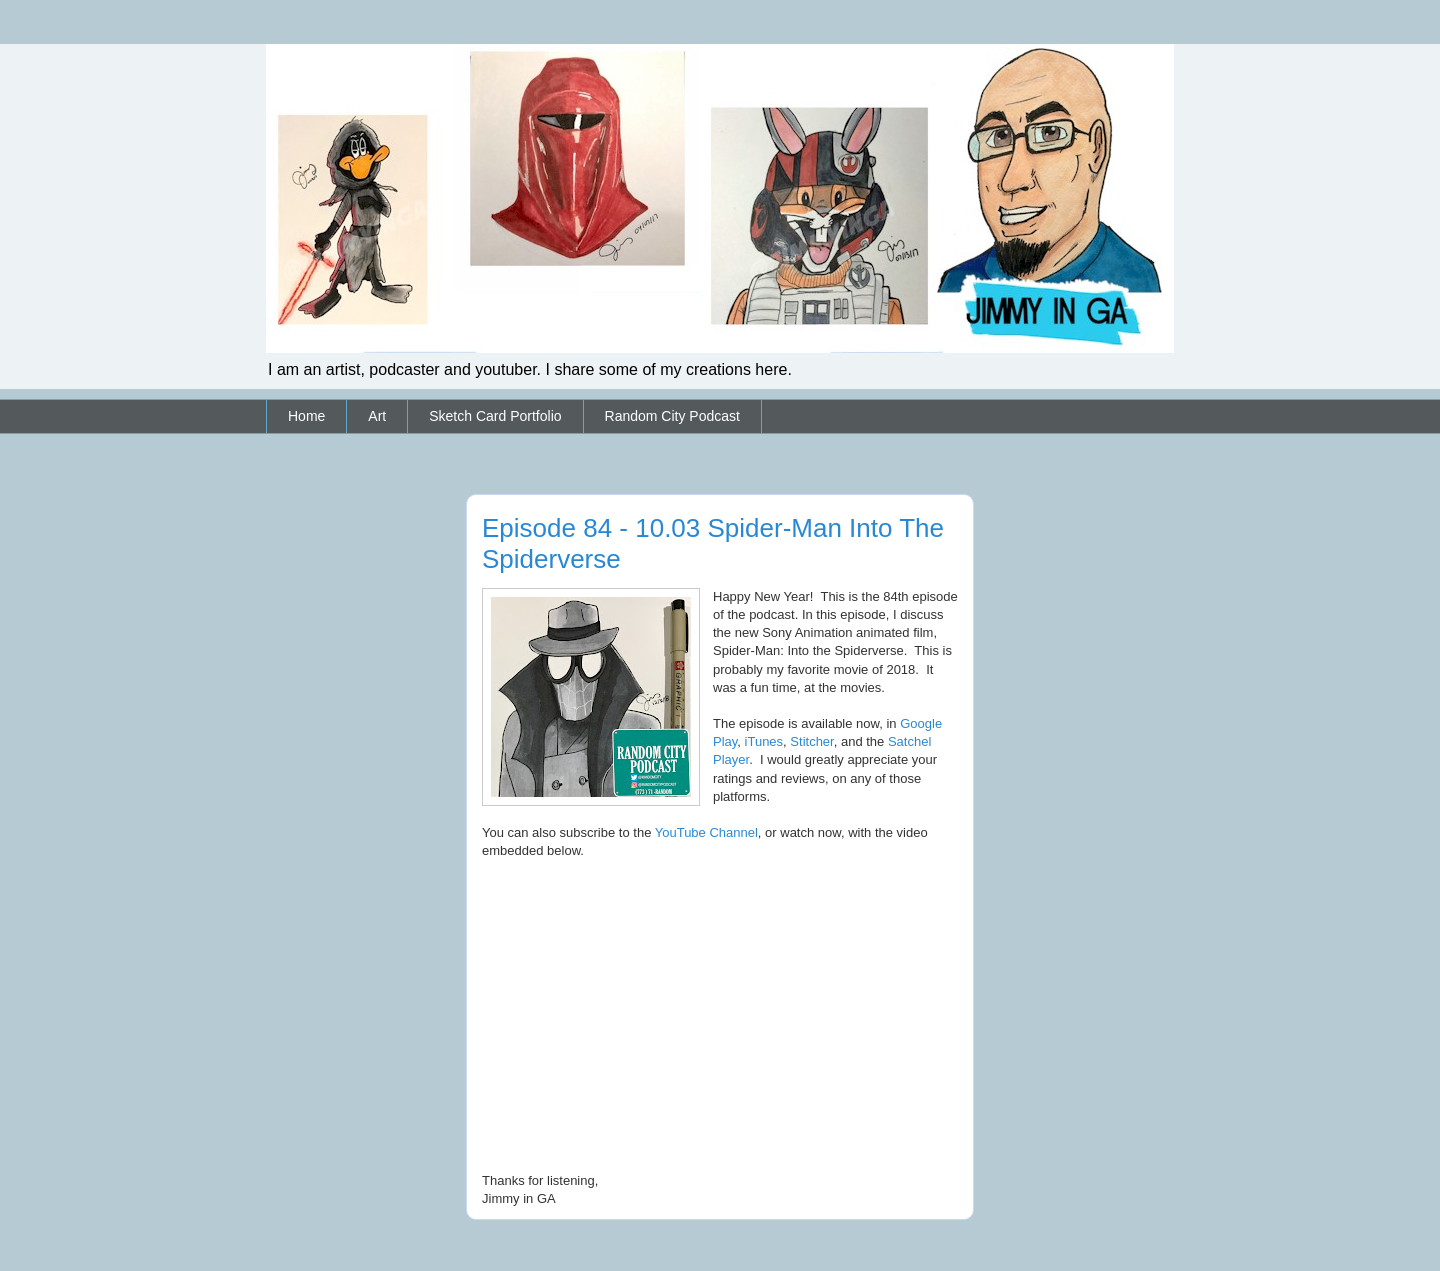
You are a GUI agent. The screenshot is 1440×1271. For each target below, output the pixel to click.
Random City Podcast (672, 416)
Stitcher (811, 741)
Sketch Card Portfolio (495, 416)
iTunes (764, 741)
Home (306, 416)
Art (377, 416)
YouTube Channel (706, 832)
